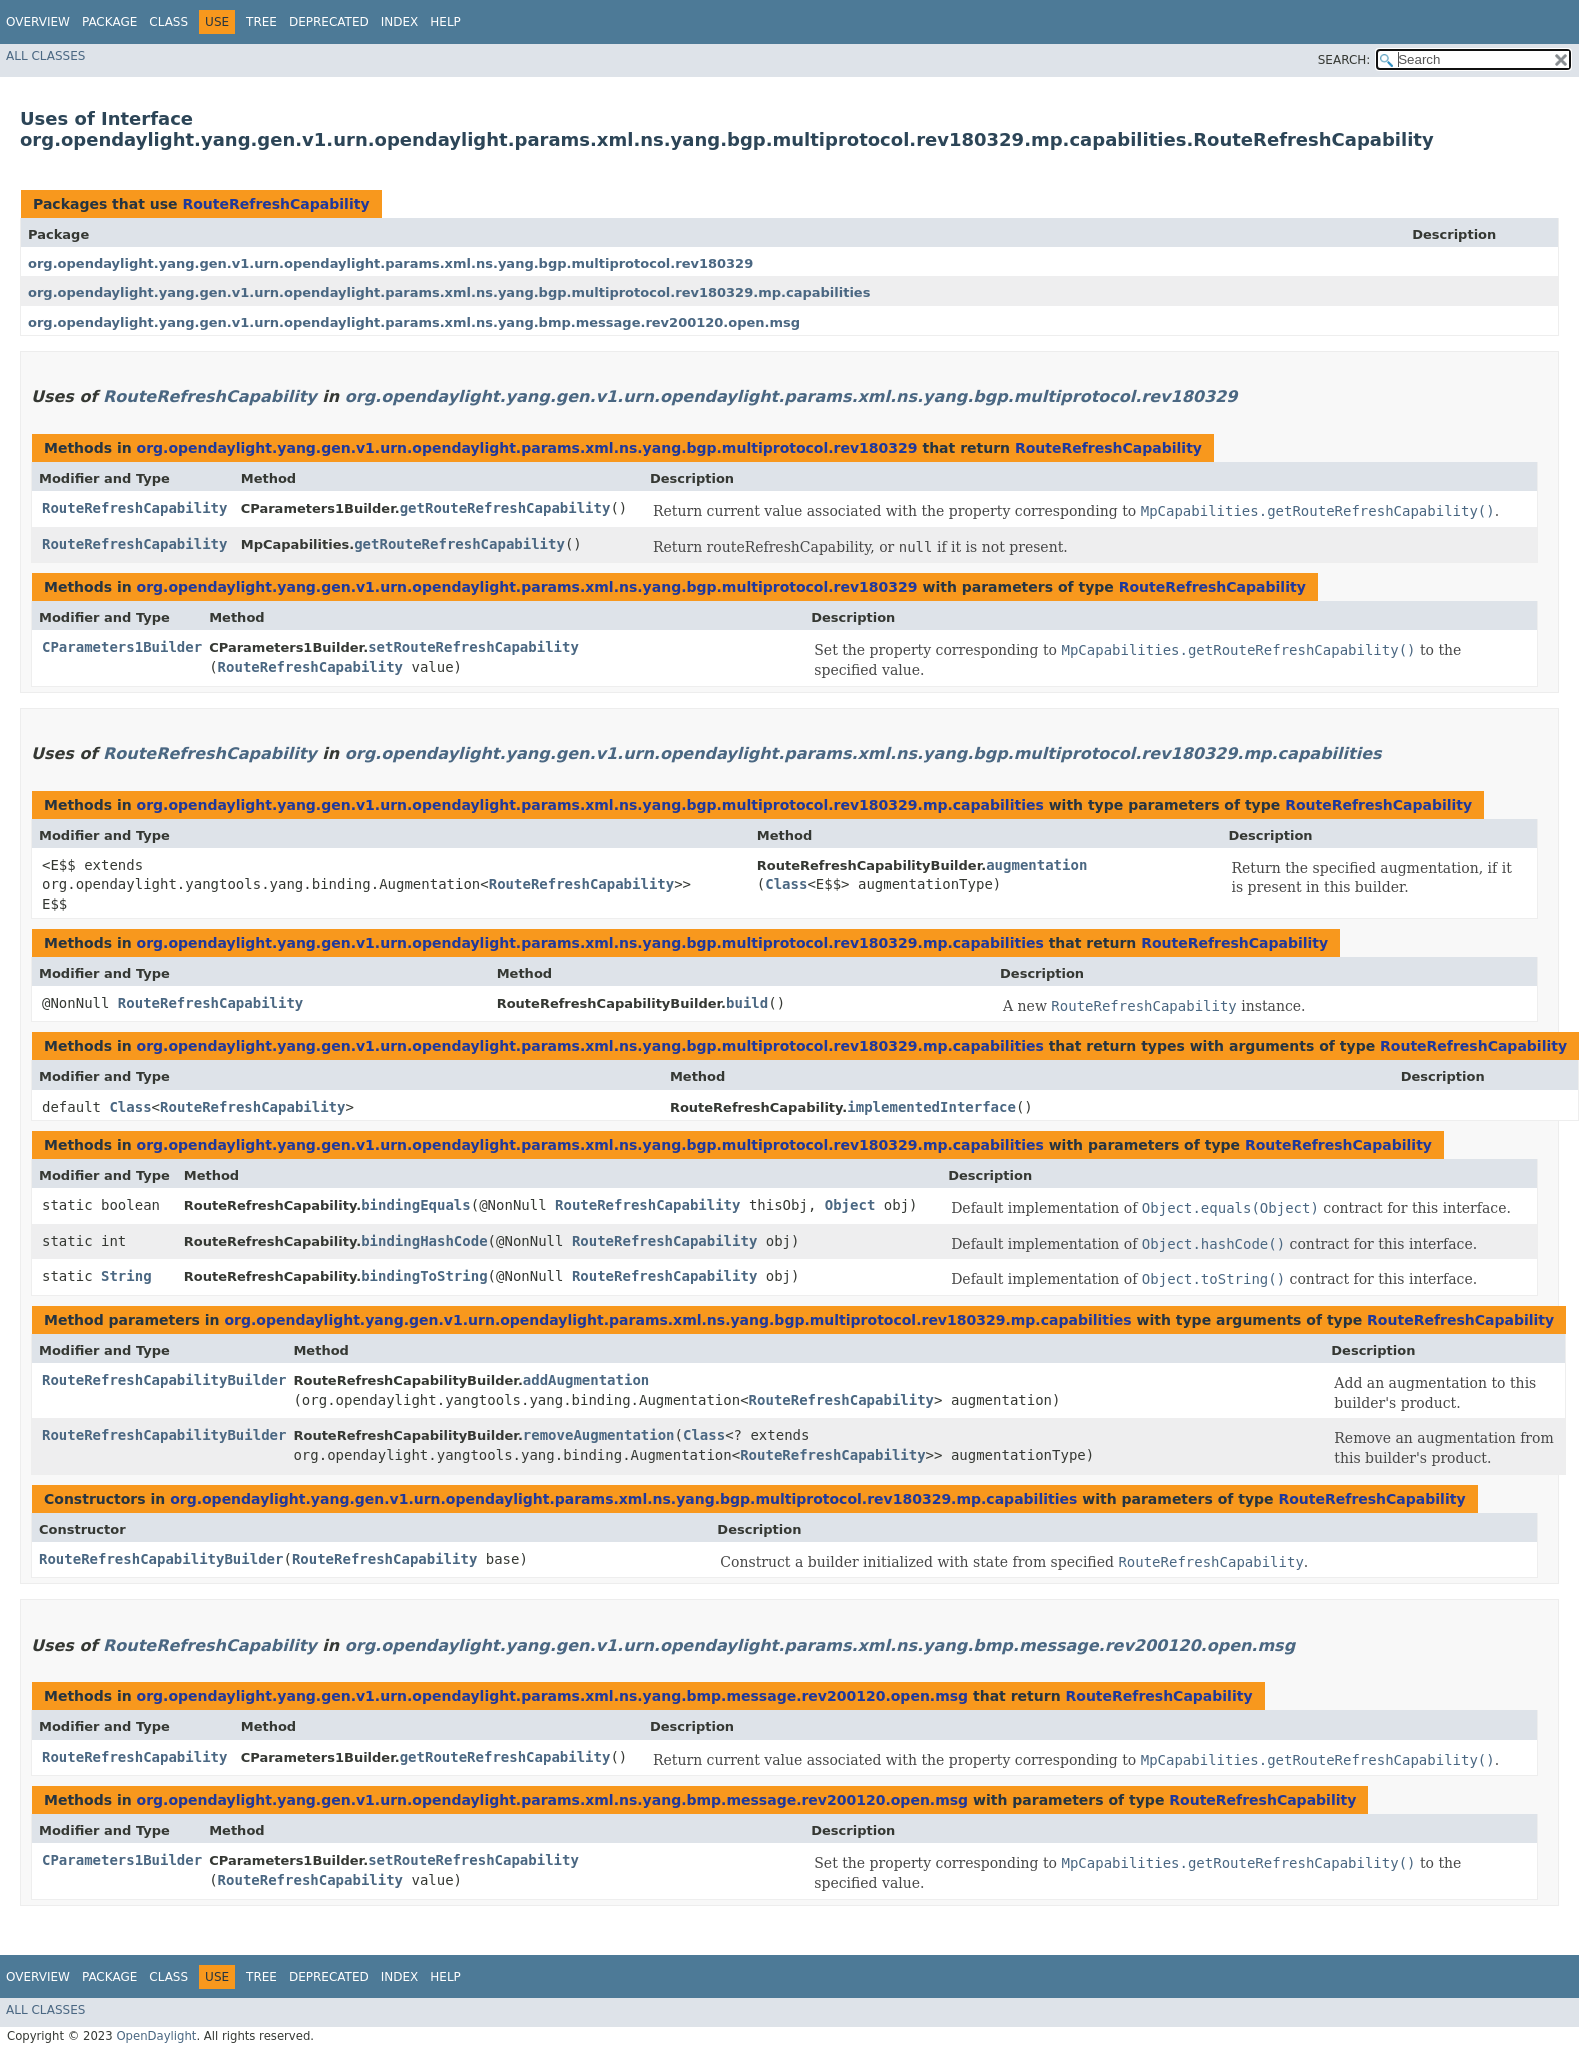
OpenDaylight (156, 2036)
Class (168, 22)
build (747, 1003)
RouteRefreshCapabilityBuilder (164, 1380)
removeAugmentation (599, 1435)
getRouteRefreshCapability (505, 508)
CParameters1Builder (122, 647)
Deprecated (329, 22)
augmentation (1036, 865)
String (126, 1276)
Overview (38, 22)
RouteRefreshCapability (275, 204)
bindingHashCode (424, 1241)
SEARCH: (1344, 60)
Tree (261, 22)
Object (850, 1205)
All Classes (45, 56)
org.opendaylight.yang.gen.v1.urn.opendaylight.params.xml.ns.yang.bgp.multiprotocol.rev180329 (390, 263)
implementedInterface (931, 1107)
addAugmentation (586, 1380)
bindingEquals (416, 1205)
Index (400, 22)
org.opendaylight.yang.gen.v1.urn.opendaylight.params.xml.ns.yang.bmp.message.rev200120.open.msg (414, 322)
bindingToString (424, 1276)
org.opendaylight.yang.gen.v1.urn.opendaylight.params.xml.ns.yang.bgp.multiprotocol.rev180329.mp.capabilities (449, 292)
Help (445, 22)
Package (109, 22)
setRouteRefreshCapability (473, 647)
